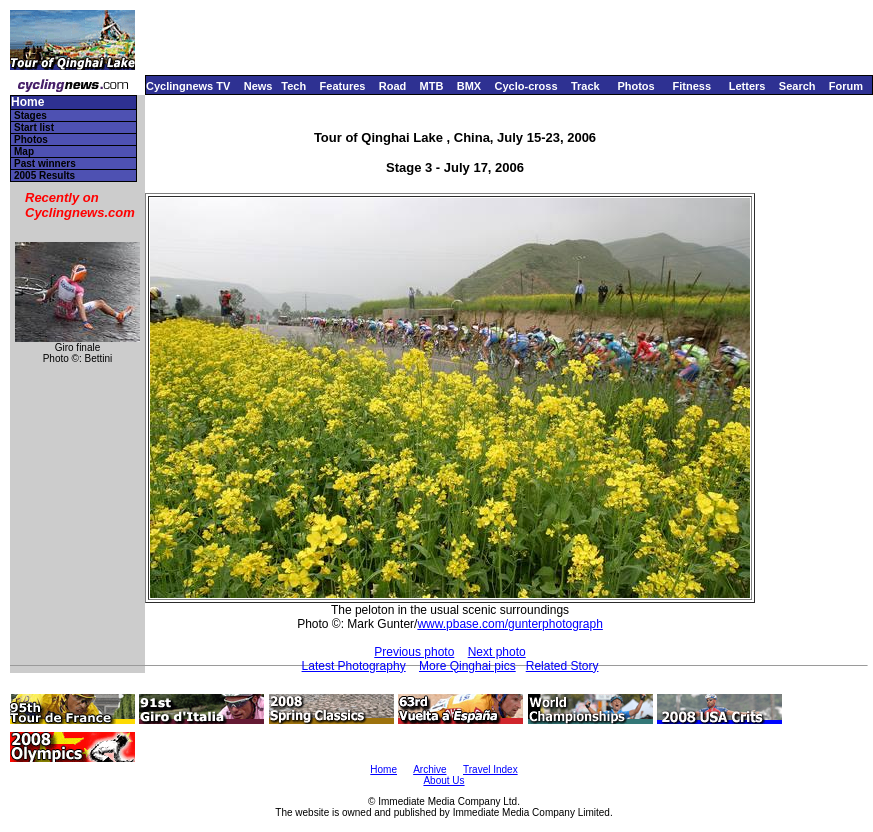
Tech (293, 86)
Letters (747, 86)
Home (27, 102)
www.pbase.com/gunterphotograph (509, 624)
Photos (635, 86)
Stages (30, 115)
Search (797, 86)
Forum (846, 86)
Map (24, 151)
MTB (432, 86)
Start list (34, 127)
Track (585, 86)
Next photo (497, 652)
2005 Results (44, 175)
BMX (469, 86)
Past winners (45, 163)
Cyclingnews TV (188, 86)
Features (343, 86)
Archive (429, 769)
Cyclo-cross (526, 86)
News (258, 86)
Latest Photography (354, 666)
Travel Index (490, 769)
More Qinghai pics (467, 666)
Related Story (562, 666)
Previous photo (414, 652)
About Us (443, 780)
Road (393, 86)
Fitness (691, 86)
